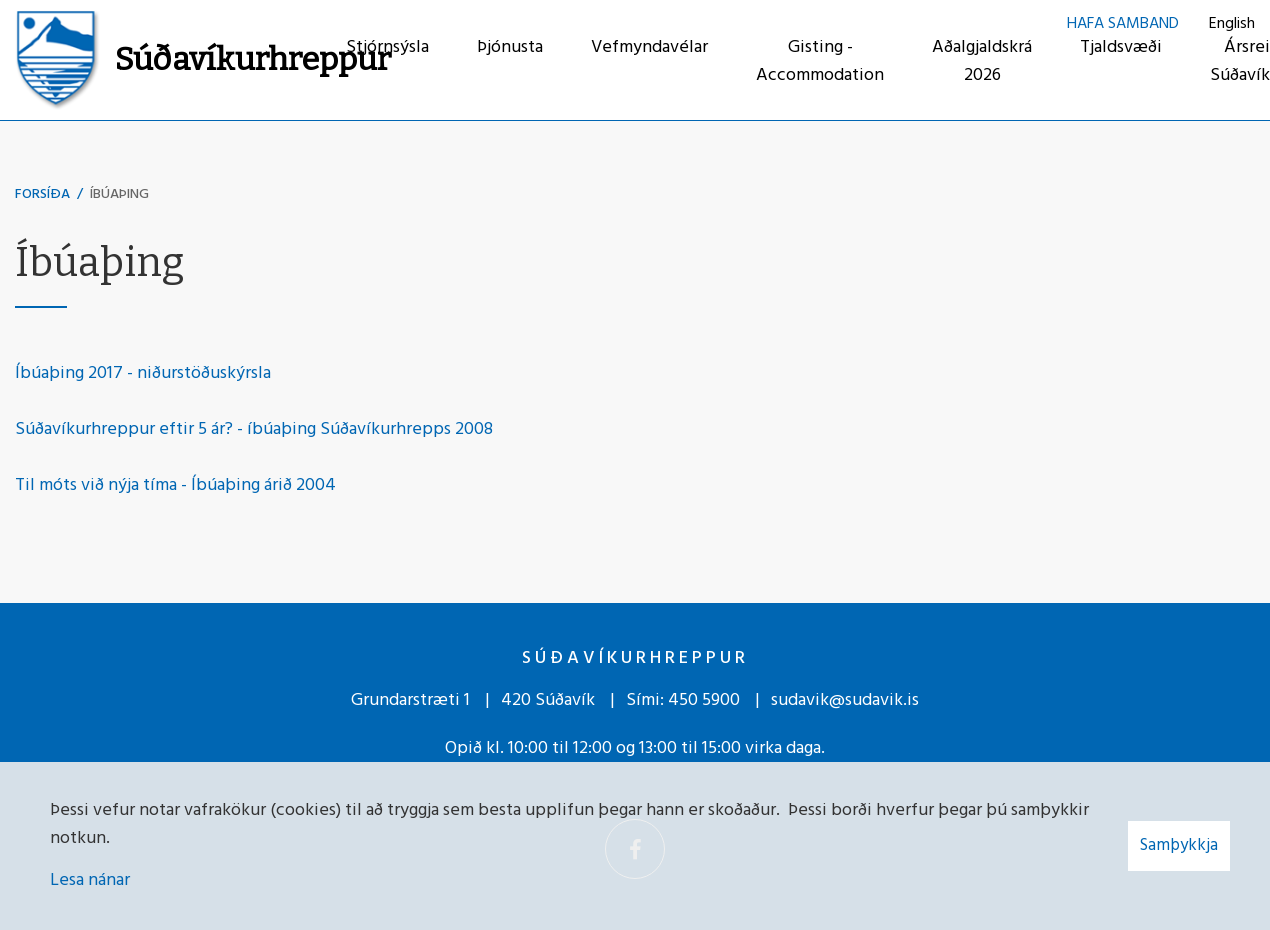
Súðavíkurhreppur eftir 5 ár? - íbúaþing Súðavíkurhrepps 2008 (254, 429)
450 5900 (704, 700)
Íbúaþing (119, 194)
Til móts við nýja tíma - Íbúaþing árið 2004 (175, 485)
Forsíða (42, 194)
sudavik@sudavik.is (845, 700)
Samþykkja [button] (1179, 845)
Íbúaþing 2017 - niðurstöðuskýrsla (143, 373)
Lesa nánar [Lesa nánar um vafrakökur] (90, 880)
